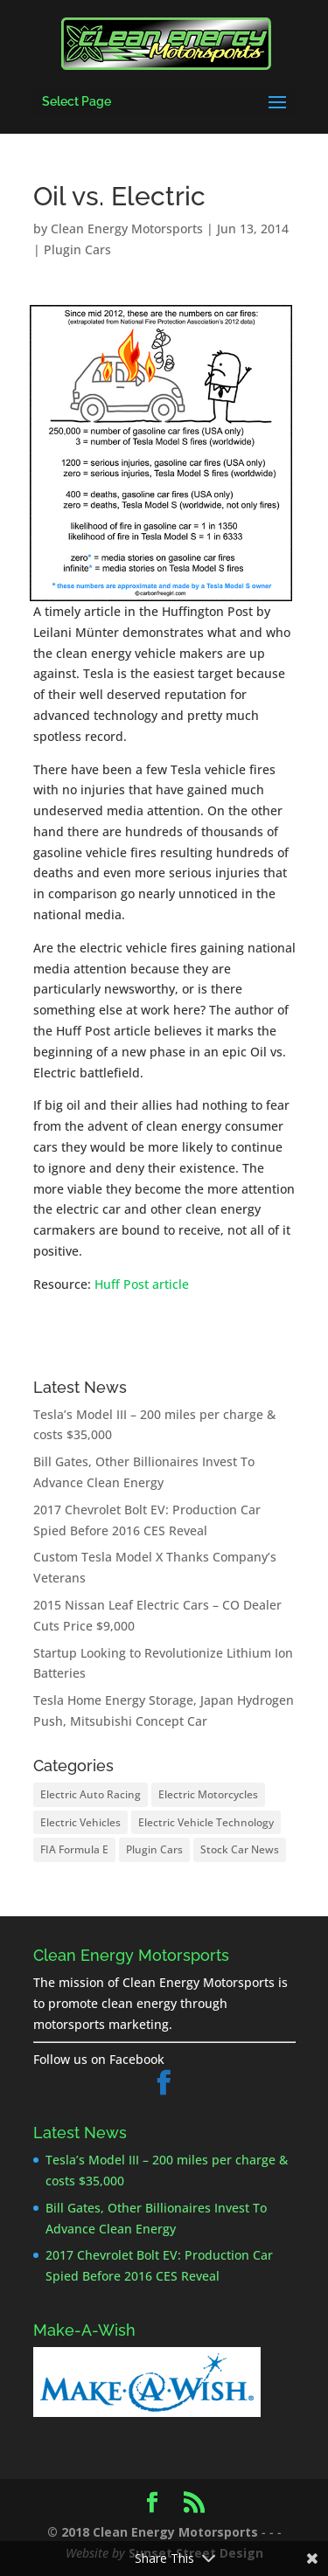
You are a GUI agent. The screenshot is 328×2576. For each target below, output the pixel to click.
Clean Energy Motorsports (127, 228)
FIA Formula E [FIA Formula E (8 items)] (74, 1849)
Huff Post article (141, 1284)
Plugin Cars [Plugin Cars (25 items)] (154, 1849)
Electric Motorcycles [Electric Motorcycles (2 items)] (208, 1794)
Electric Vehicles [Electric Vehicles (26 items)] (80, 1822)
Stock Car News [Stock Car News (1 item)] (239, 1849)
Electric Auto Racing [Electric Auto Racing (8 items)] (90, 1794)
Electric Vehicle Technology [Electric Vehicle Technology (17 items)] (206, 1822)
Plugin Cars (77, 249)
